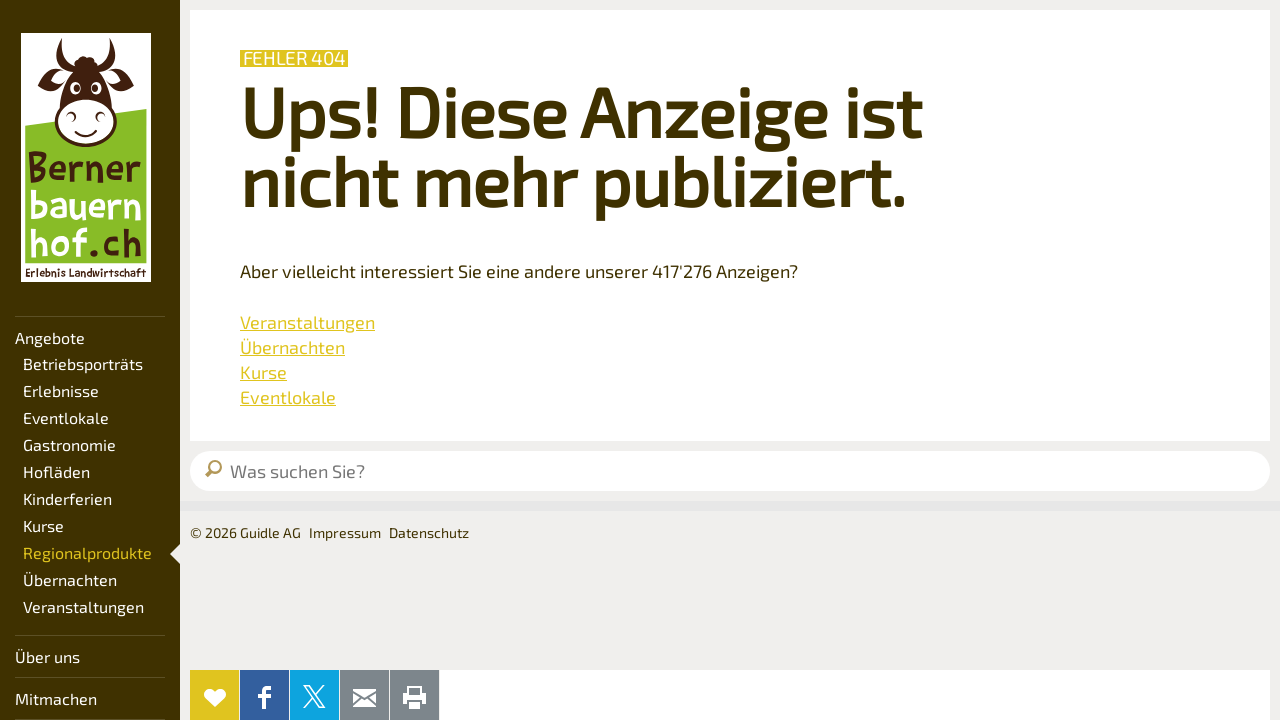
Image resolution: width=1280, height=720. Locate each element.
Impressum (345, 532)
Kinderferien (67, 498)
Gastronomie (69, 444)
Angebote (50, 337)
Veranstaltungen (83, 606)
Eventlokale (66, 417)
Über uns (47, 656)
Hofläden (56, 471)
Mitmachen (56, 698)
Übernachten (70, 579)
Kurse (43, 525)
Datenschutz (429, 532)
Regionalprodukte (87, 552)
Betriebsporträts (83, 363)
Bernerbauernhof (86, 158)
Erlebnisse (61, 390)
